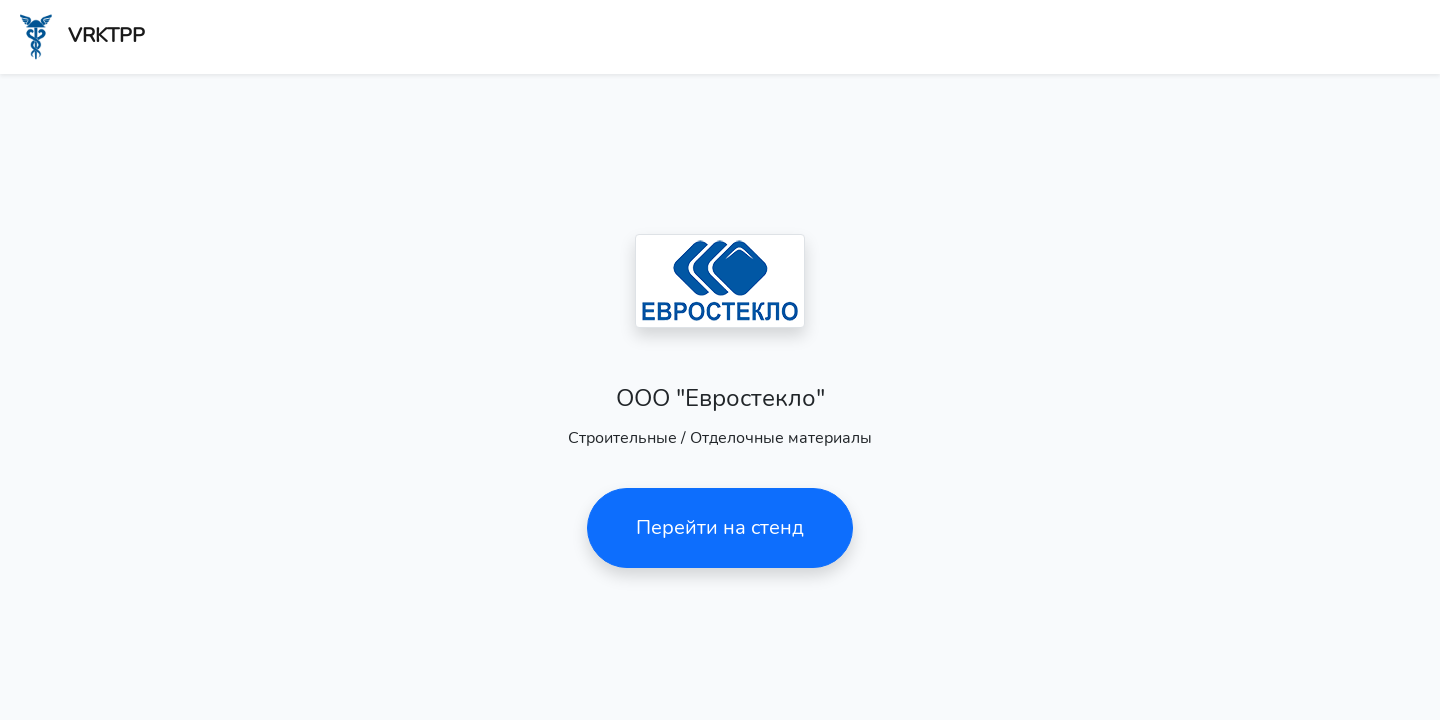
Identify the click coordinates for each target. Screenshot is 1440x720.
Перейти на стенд (720, 527)
